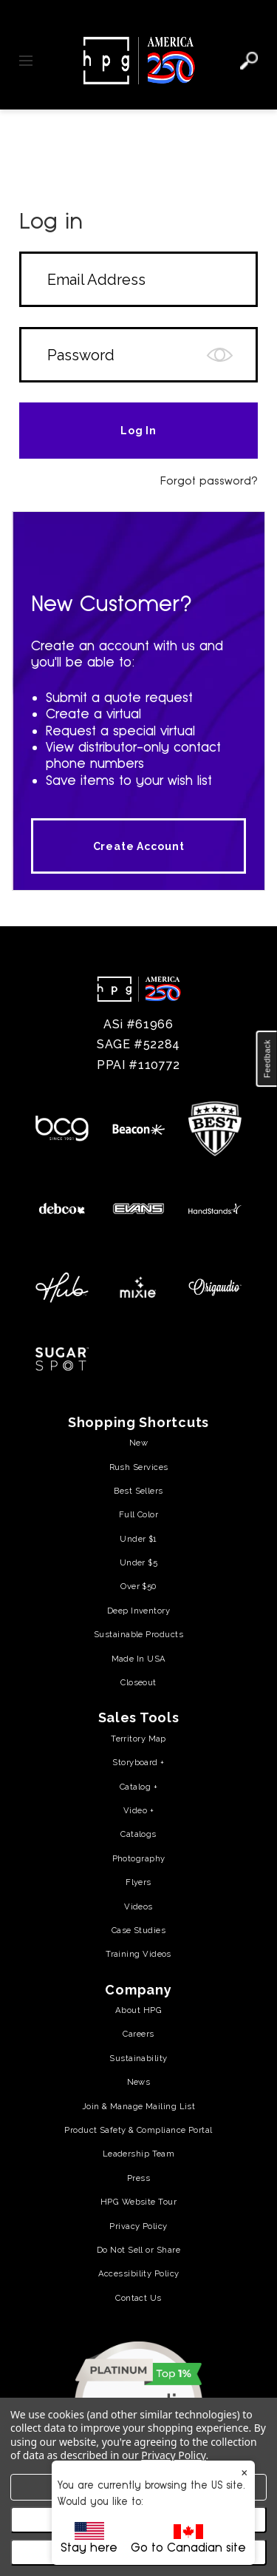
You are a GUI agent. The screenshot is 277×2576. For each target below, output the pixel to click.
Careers (138, 2034)
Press (138, 2178)
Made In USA (139, 1658)
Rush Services (138, 1467)
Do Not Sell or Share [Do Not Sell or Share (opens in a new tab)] (138, 2250)
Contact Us (138, 2298)
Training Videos (138, 1954)
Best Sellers (138, 1491)
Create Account (139, 846)
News (139, 2082)
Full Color (138, 1514)
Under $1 (138, 1539)
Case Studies (138, 1930)
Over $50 (138, 1586)
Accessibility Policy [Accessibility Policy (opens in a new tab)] (138, 2273)
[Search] (249, 61)
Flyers (138, 1882)
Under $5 (139, 1562)
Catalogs (138, 1834)
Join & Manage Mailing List (139, 2106)
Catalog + (138, 1786)
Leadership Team (139, 2153)
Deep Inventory (138, 1610)
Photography (138, 1858)
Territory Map (138, 1738)
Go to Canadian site (188, 2539)
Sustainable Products (138, 1634)
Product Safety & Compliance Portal (138, 2130)
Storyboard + (138, 1762)
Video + (138, 1810)
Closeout (138, 1682)
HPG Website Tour (138, 2201)
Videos (138, 1906)
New (138, 1442)
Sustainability (138, 2058)
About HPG (138, 2010)
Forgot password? (209, 480)
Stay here (89, 2538)
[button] (266, 1059)
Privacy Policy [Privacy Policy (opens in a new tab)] (138, 2226)
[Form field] (138, 279)
